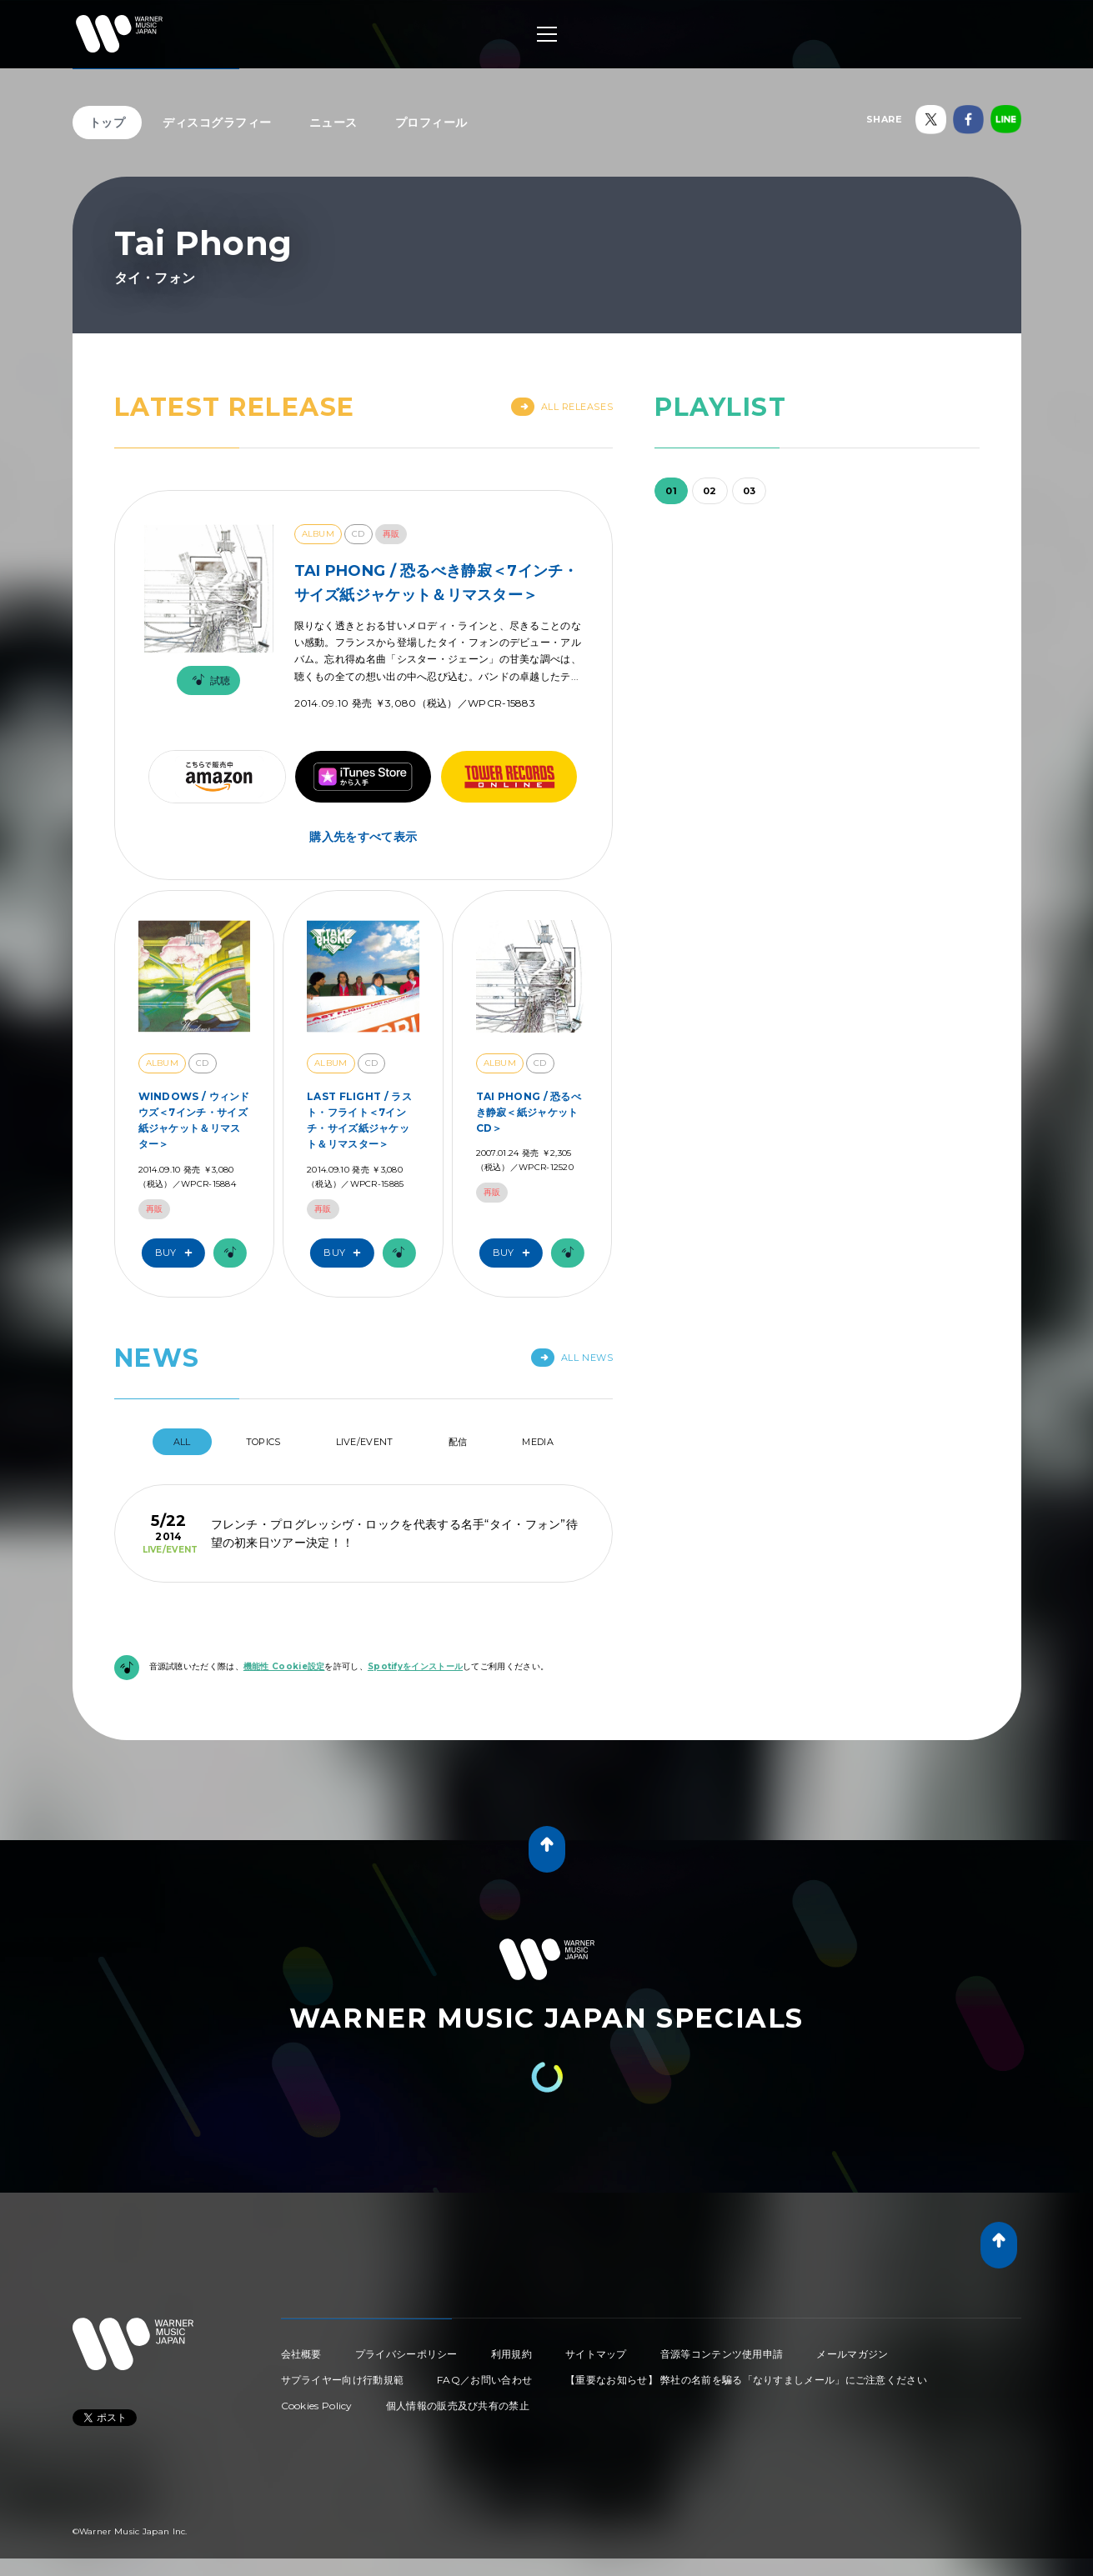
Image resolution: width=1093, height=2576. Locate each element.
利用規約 (511, 2354)
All (182, 1442)
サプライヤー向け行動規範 (342, 2379)
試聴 (208, 680)
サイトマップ (596, 2354)
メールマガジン (852, 2354)
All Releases (562, 407)
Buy (177, 1253)
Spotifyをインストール (415, 1666)
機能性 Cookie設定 (284, 1666)
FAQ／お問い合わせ (484, 2379)
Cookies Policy (317, 2405)
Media (538, 1442)
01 (671, 491)
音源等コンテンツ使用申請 (722, 2354)
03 (749, 491)
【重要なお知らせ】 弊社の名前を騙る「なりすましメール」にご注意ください (746, 2379)
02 (710, 491)
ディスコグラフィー (217, 122)
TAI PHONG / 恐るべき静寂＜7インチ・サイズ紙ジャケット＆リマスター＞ (436, 583)
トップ (107, 122)
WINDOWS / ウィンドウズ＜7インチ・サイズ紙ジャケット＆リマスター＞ (194, 1120)
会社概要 (301, 2354)
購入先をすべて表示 (363, 836)
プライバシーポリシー (406, 2354)
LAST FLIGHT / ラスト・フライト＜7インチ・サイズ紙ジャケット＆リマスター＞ (359, 1120)
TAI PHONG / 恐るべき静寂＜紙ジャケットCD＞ (529, 1112)
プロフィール (431, 122)
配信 (458, 1442)
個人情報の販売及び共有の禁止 (457, 2405)
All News (572, 1357)
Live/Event (365, 1442)
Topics (263, 1442)
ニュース (333, 122)
